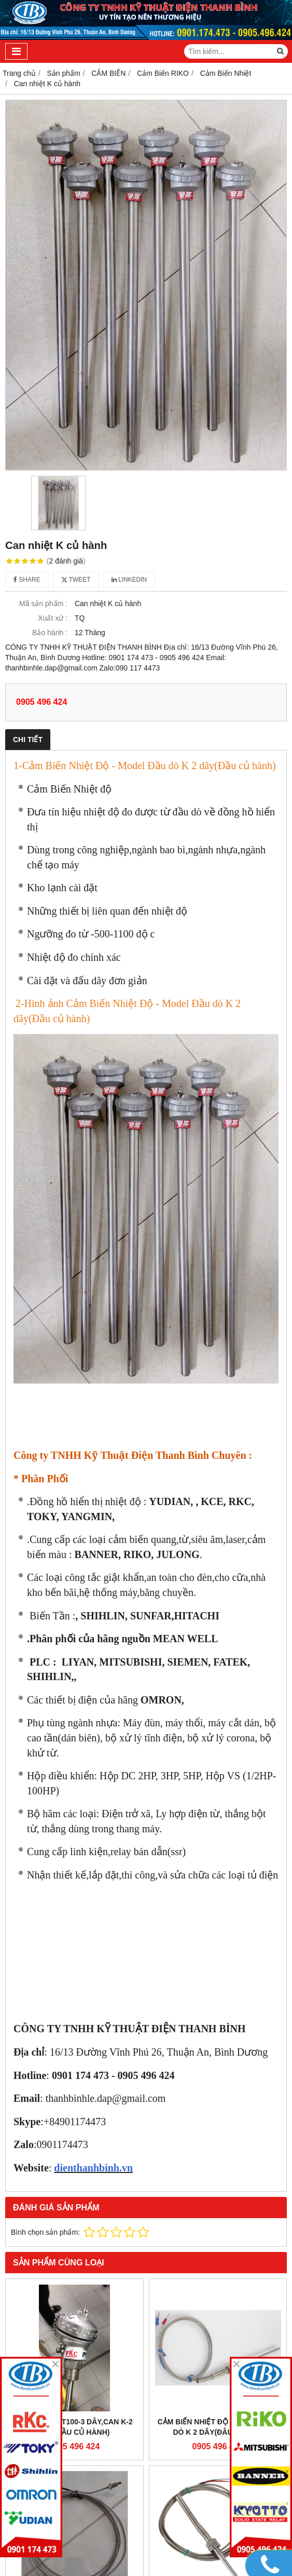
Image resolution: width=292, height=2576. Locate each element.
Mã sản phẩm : (43, 603)
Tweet (76, 579)
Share (26, 579)
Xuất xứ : (52, 618)
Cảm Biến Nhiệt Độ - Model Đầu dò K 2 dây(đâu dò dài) (218, 2427)
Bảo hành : (49, 632)
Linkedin (129, 579)
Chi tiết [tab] (28, 739)
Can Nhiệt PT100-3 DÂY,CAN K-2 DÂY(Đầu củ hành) (74, 2427)
